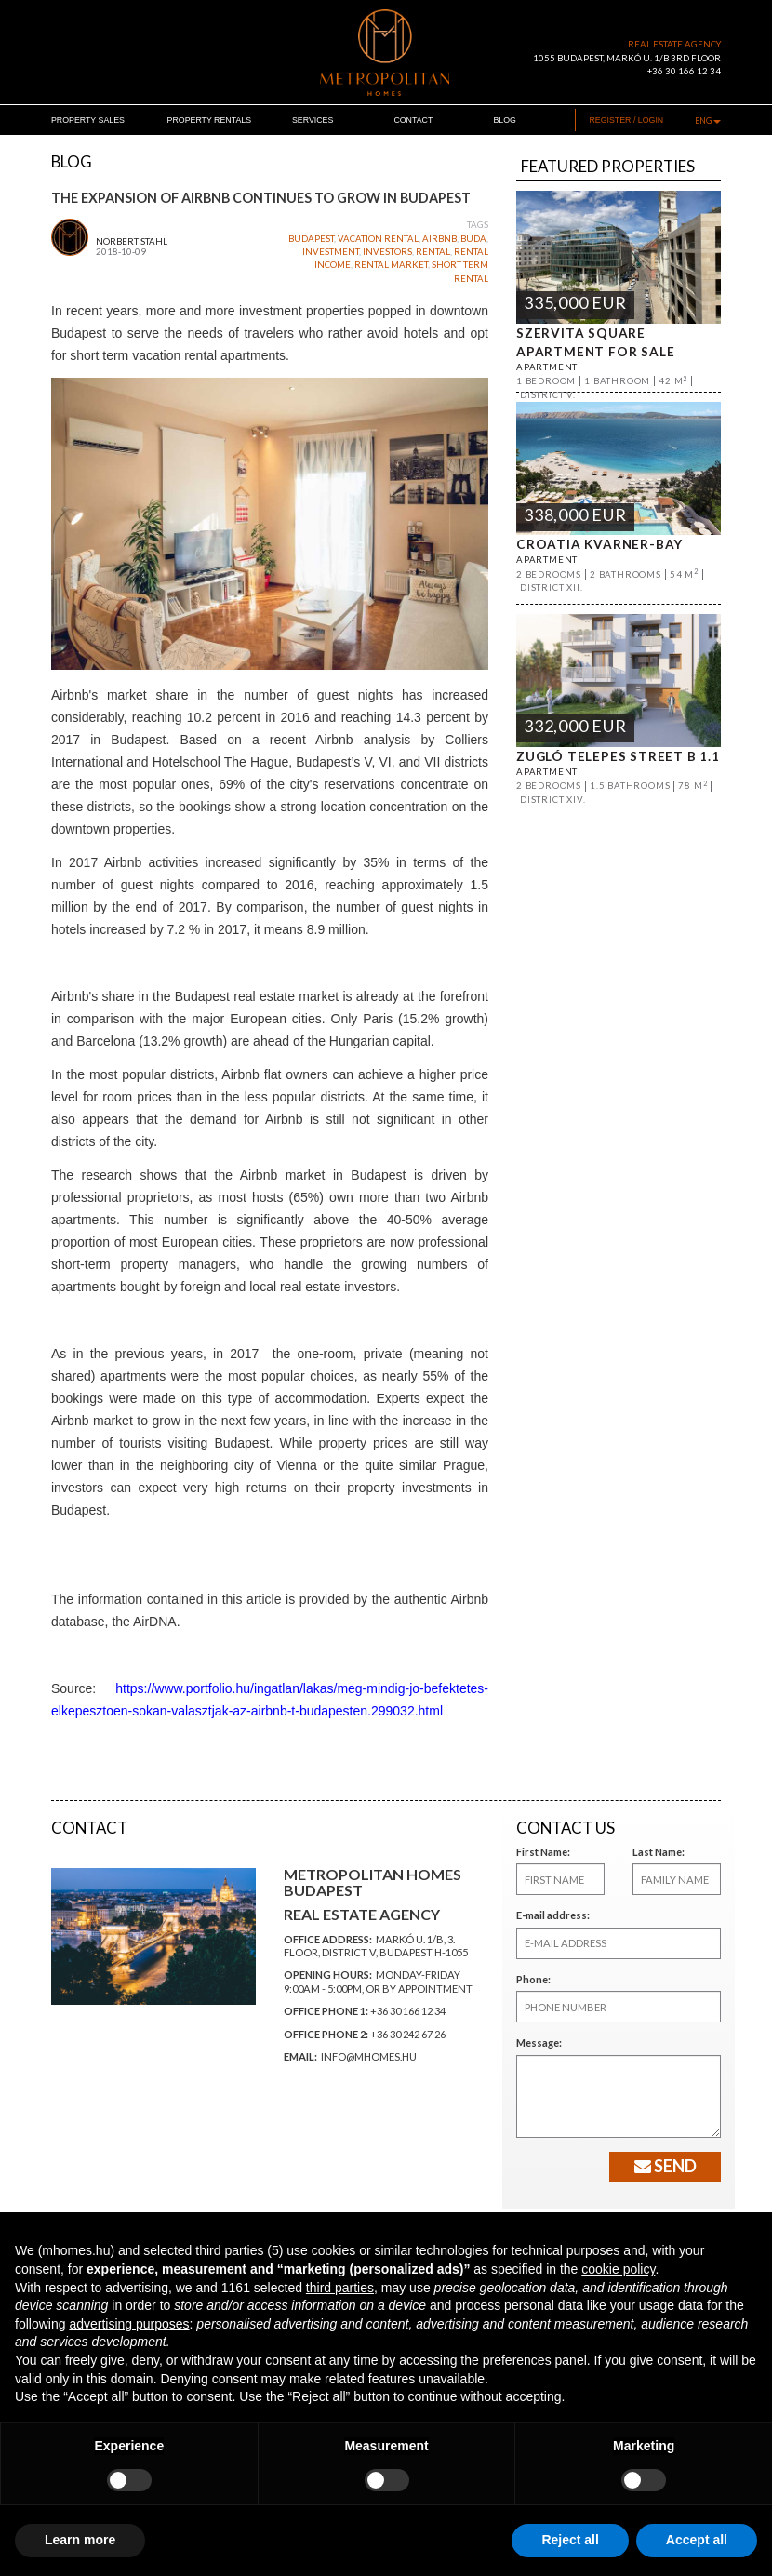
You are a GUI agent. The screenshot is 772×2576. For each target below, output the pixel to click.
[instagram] (715, 2484)
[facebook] (676, 2484)
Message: (539, 2042)
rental (433, 252)
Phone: (533, 1979)
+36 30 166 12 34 (684, 71)
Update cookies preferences (342, 2536)
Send (665, 2166)
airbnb (439, 239)
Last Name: (658, 1852)
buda (473, 239)
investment (330, 252)
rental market (391, 265)
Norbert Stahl (131, 241)
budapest (311, 239)
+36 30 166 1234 (319, 2497)
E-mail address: (553, 1915)
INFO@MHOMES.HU (327, 2512)
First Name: (543, 1852)
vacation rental (378, 239)
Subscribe (517, 2392)
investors (387, 252)
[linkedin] (695, 2484)
